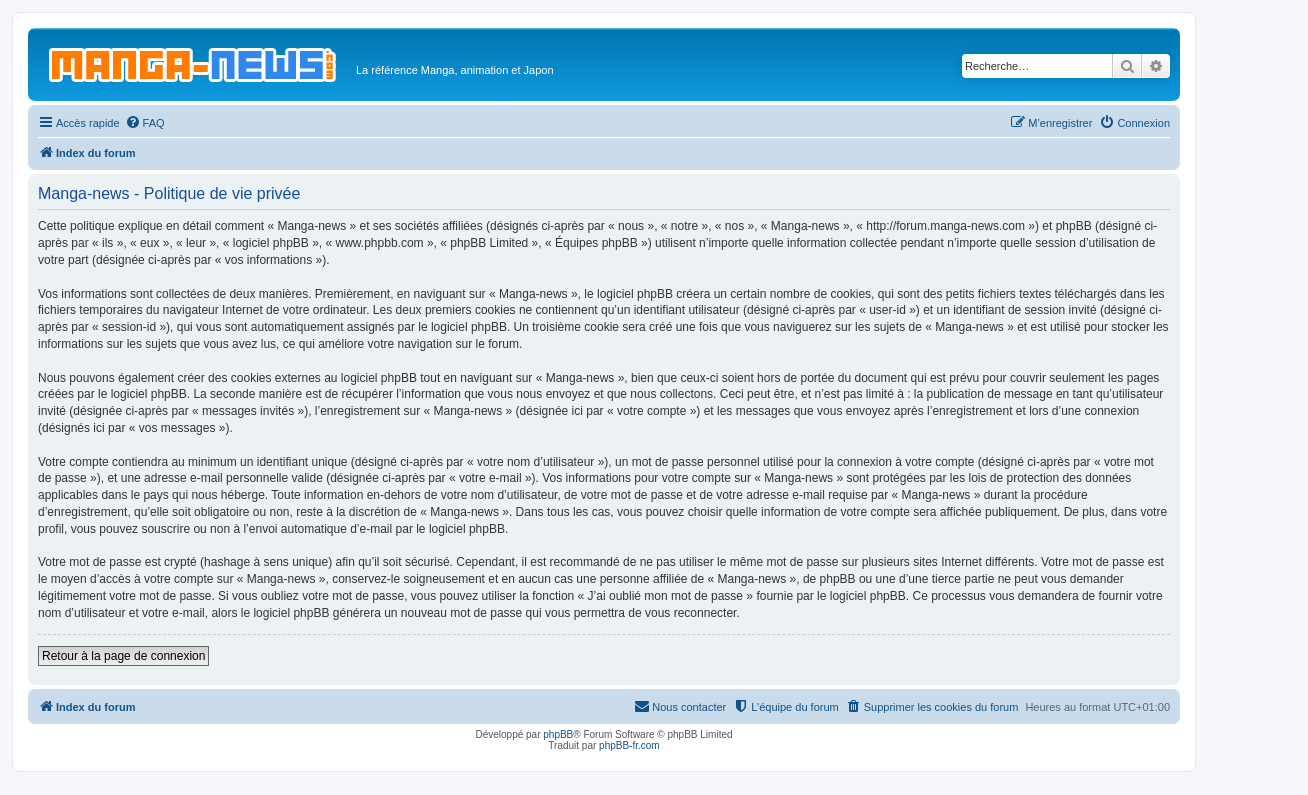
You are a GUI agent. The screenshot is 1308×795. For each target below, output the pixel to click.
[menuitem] (145, 123)
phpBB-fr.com (629, 745)
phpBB (558, 734)
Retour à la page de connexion (123, 656)
